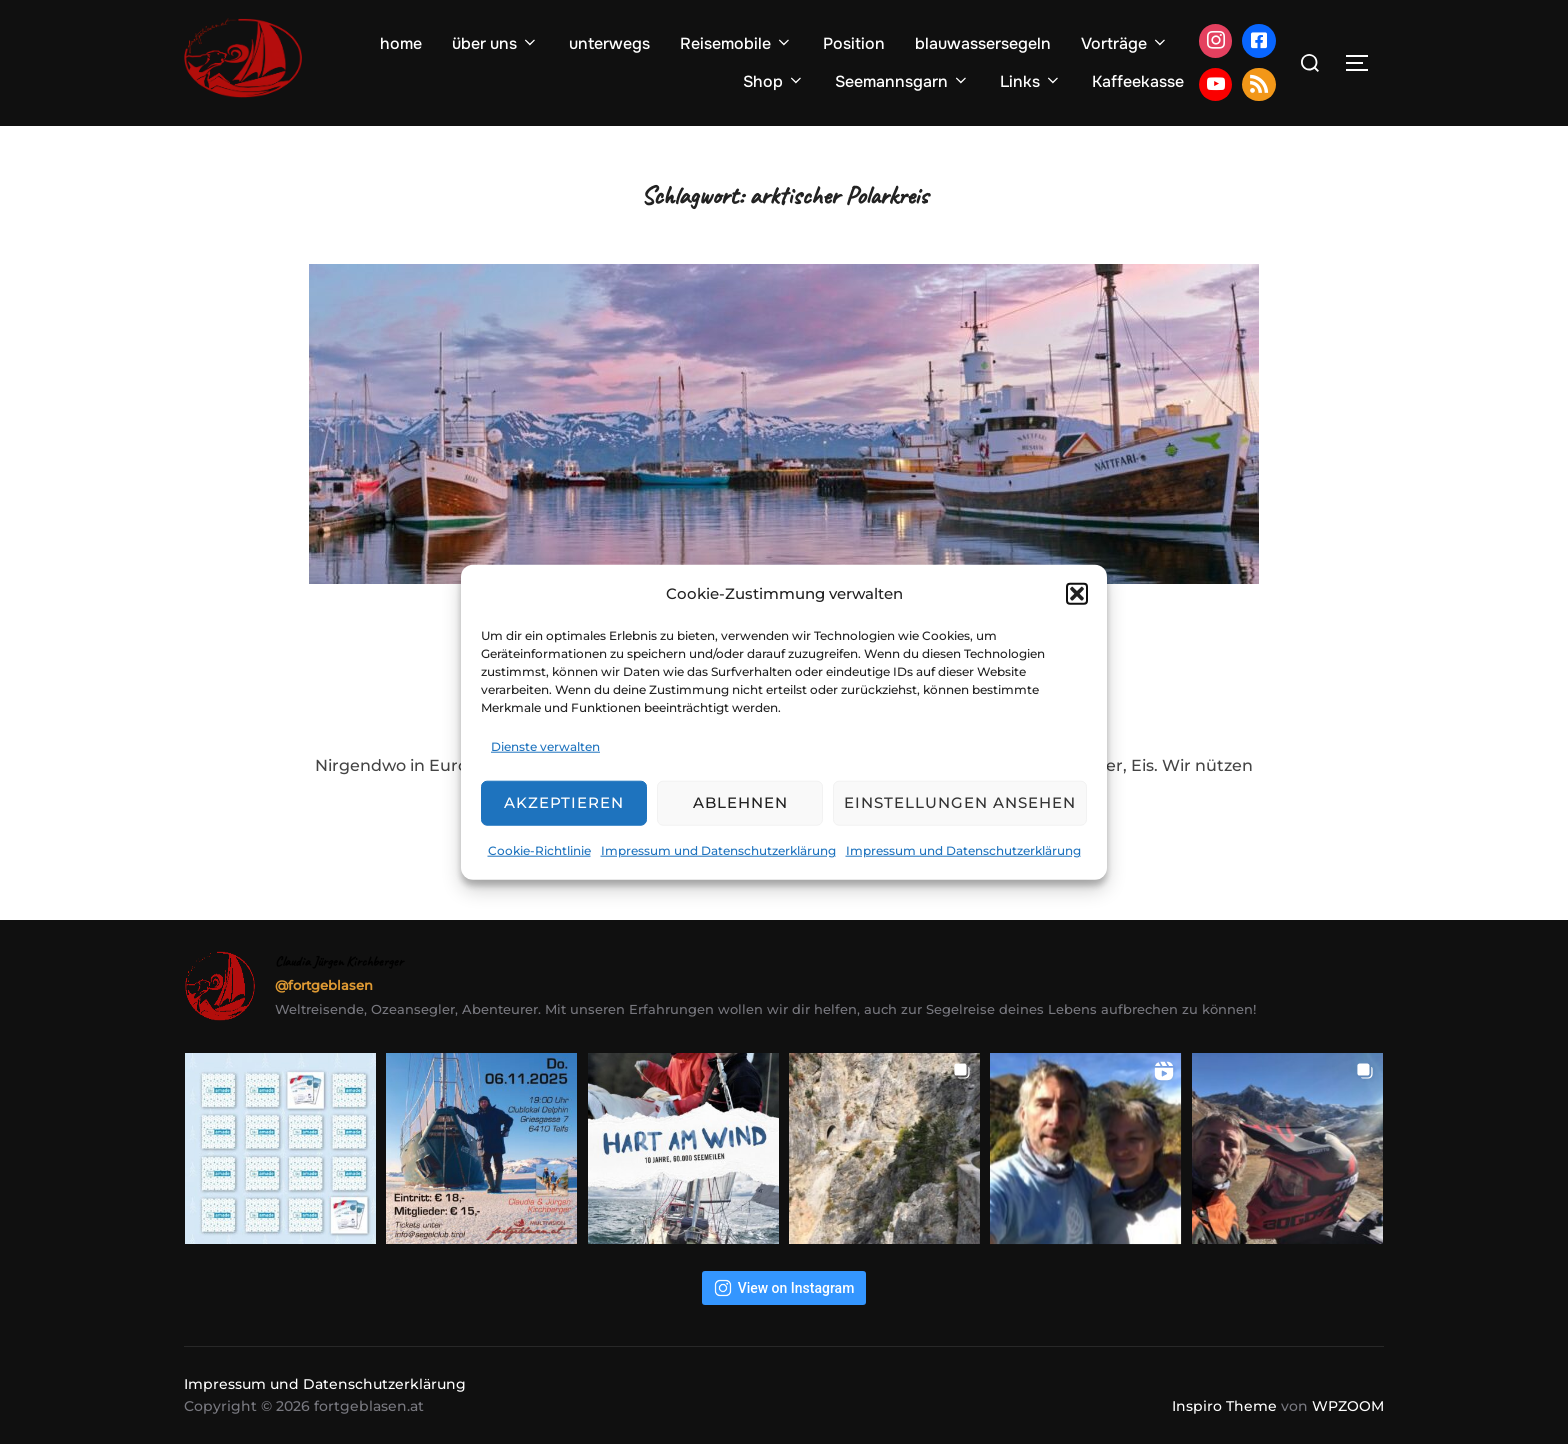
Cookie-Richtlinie (539, 850)
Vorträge (1125, 43)
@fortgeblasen (324, 985)
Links (1031, 81)
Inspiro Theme (1224, 1406)
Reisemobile (736, 43)
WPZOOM (1348, 1406)
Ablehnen (740, 802)
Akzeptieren (564, 802)
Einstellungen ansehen (960, 802)
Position (854, 43)
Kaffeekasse (1138, 81)
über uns (495, 43)
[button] (1077, 593)
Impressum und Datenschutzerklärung (718, 850)
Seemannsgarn (902, 81)
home (401, 43)
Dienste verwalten (545, 746)
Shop (774, 81)
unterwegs (609, 43)
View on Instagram (784, 1288)
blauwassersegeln (983, 43)
